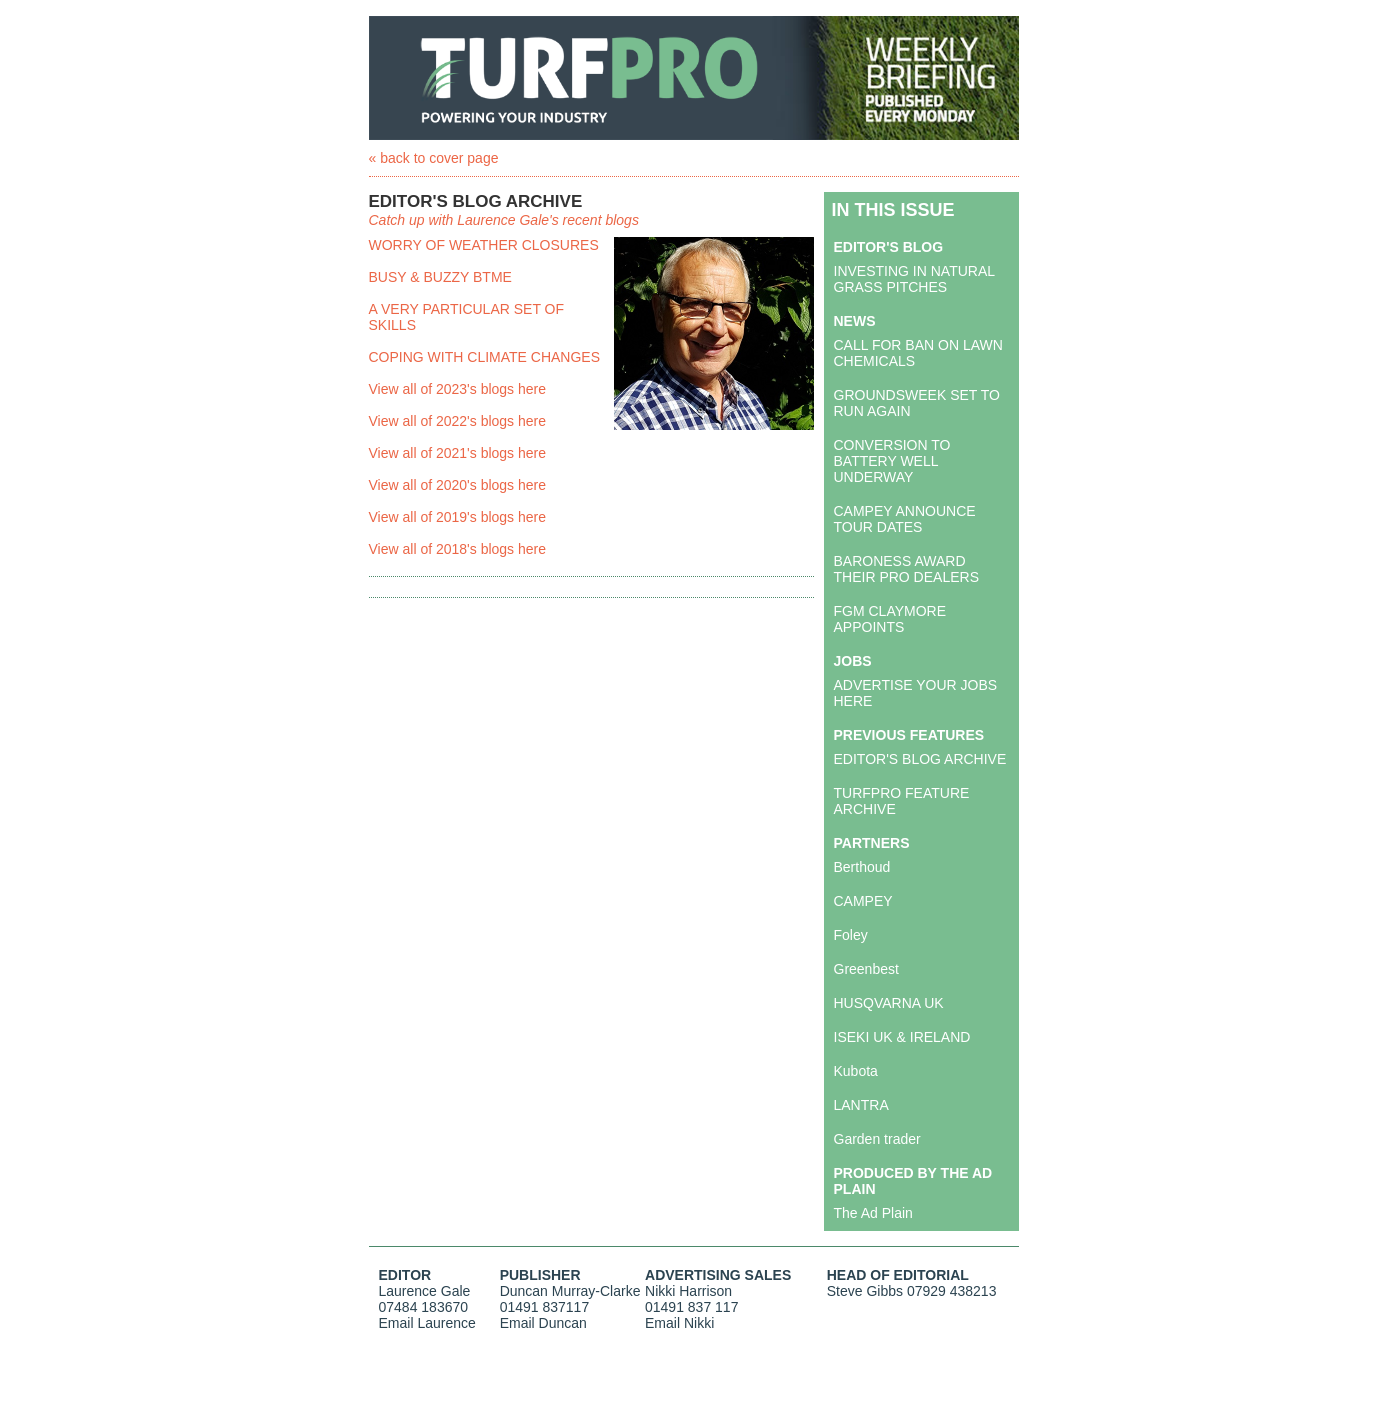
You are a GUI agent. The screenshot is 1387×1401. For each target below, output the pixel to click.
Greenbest (866, 969)
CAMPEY (863, 901)
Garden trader (877, 1139)
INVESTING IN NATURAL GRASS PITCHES (914, 279)
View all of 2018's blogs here (458, 549)
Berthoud (862, 867)
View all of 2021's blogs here (458, 453)
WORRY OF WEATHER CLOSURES (484, 245)
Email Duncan (543, 1323)
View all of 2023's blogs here (458, 389)
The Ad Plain (873, 1213)
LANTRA (861, 1105)
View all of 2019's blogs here (458, 517)
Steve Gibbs (865, 1291)
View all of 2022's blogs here (458, 421)
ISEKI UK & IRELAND (902, 1037)
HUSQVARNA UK (889, 1003)
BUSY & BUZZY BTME (440, 277)
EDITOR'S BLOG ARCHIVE (920, 759)
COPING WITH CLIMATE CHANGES (485, 357)
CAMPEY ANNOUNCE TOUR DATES (905, 519)
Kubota (856, 1071)
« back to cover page (434, 158)
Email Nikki (679, 1323)
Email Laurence (427, 1323)
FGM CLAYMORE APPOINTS (890, 619)
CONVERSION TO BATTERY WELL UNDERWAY (892, 461)
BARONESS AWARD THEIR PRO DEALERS (906, 569)
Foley (851, 935)
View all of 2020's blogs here (458, 485)
